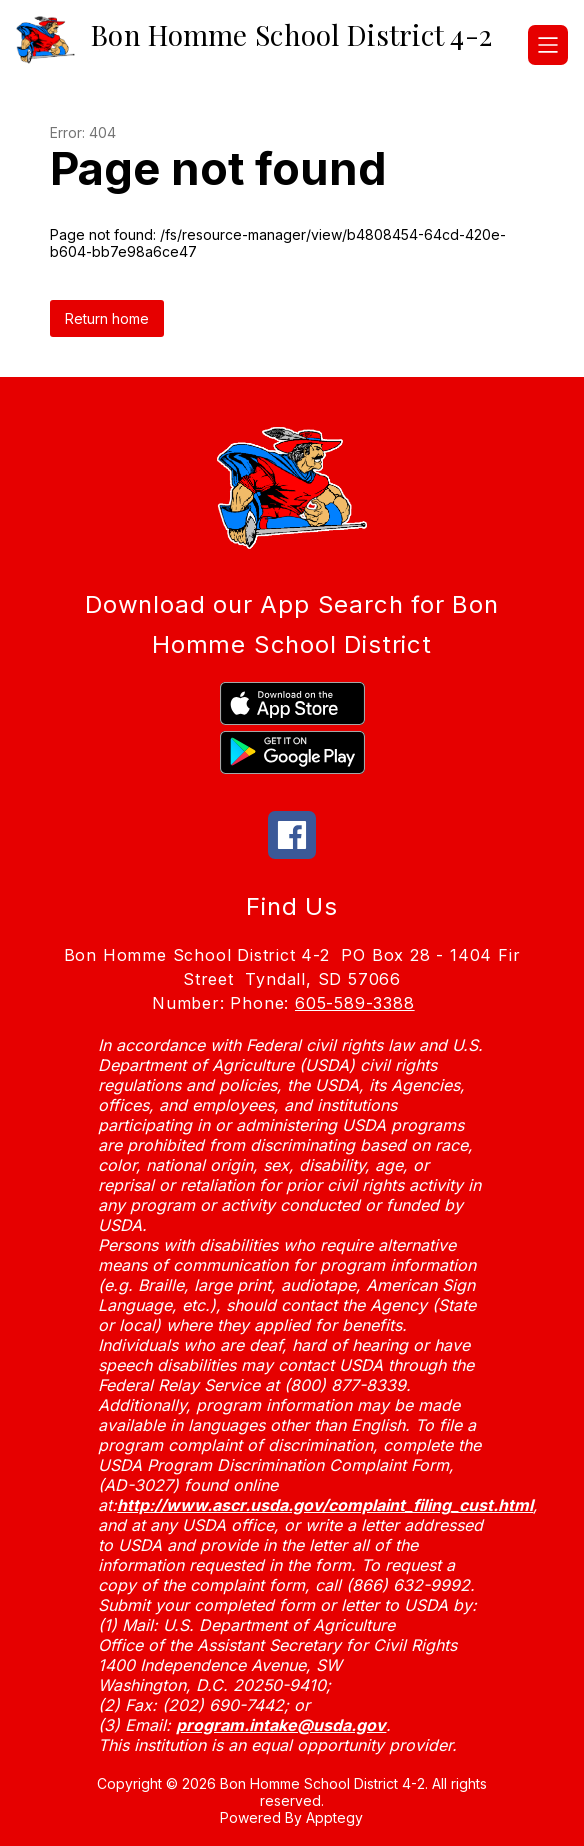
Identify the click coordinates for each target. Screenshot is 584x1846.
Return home (107, 318)
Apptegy (334, 1817)
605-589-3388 (355, 1003)
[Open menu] (548, 45)
